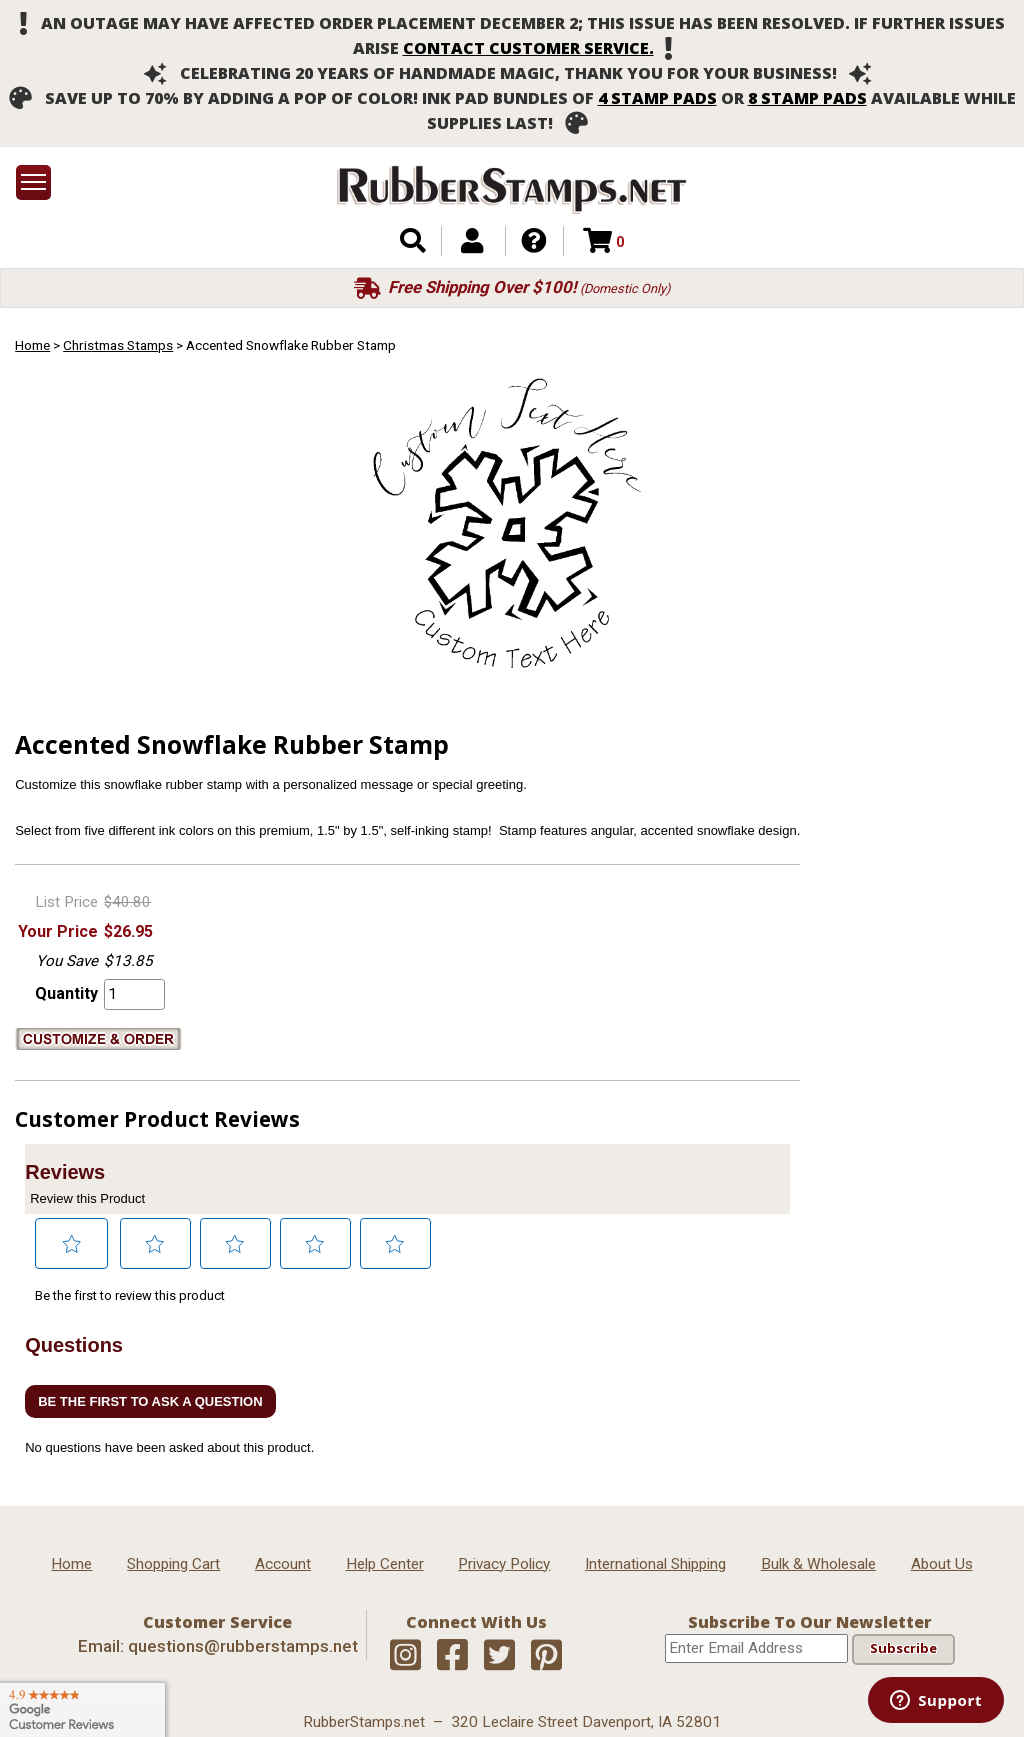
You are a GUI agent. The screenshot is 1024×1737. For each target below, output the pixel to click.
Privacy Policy (504, 1564)
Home (32, 345)
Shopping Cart (173, 1564)
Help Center (385, 1564)
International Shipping (655, 1564)
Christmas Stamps (118, 345)
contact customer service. (528, 48)
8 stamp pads (807, 98)
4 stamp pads (657, 98)
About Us (942, 1564)
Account (283, 1564)
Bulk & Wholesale (818, 1564)
